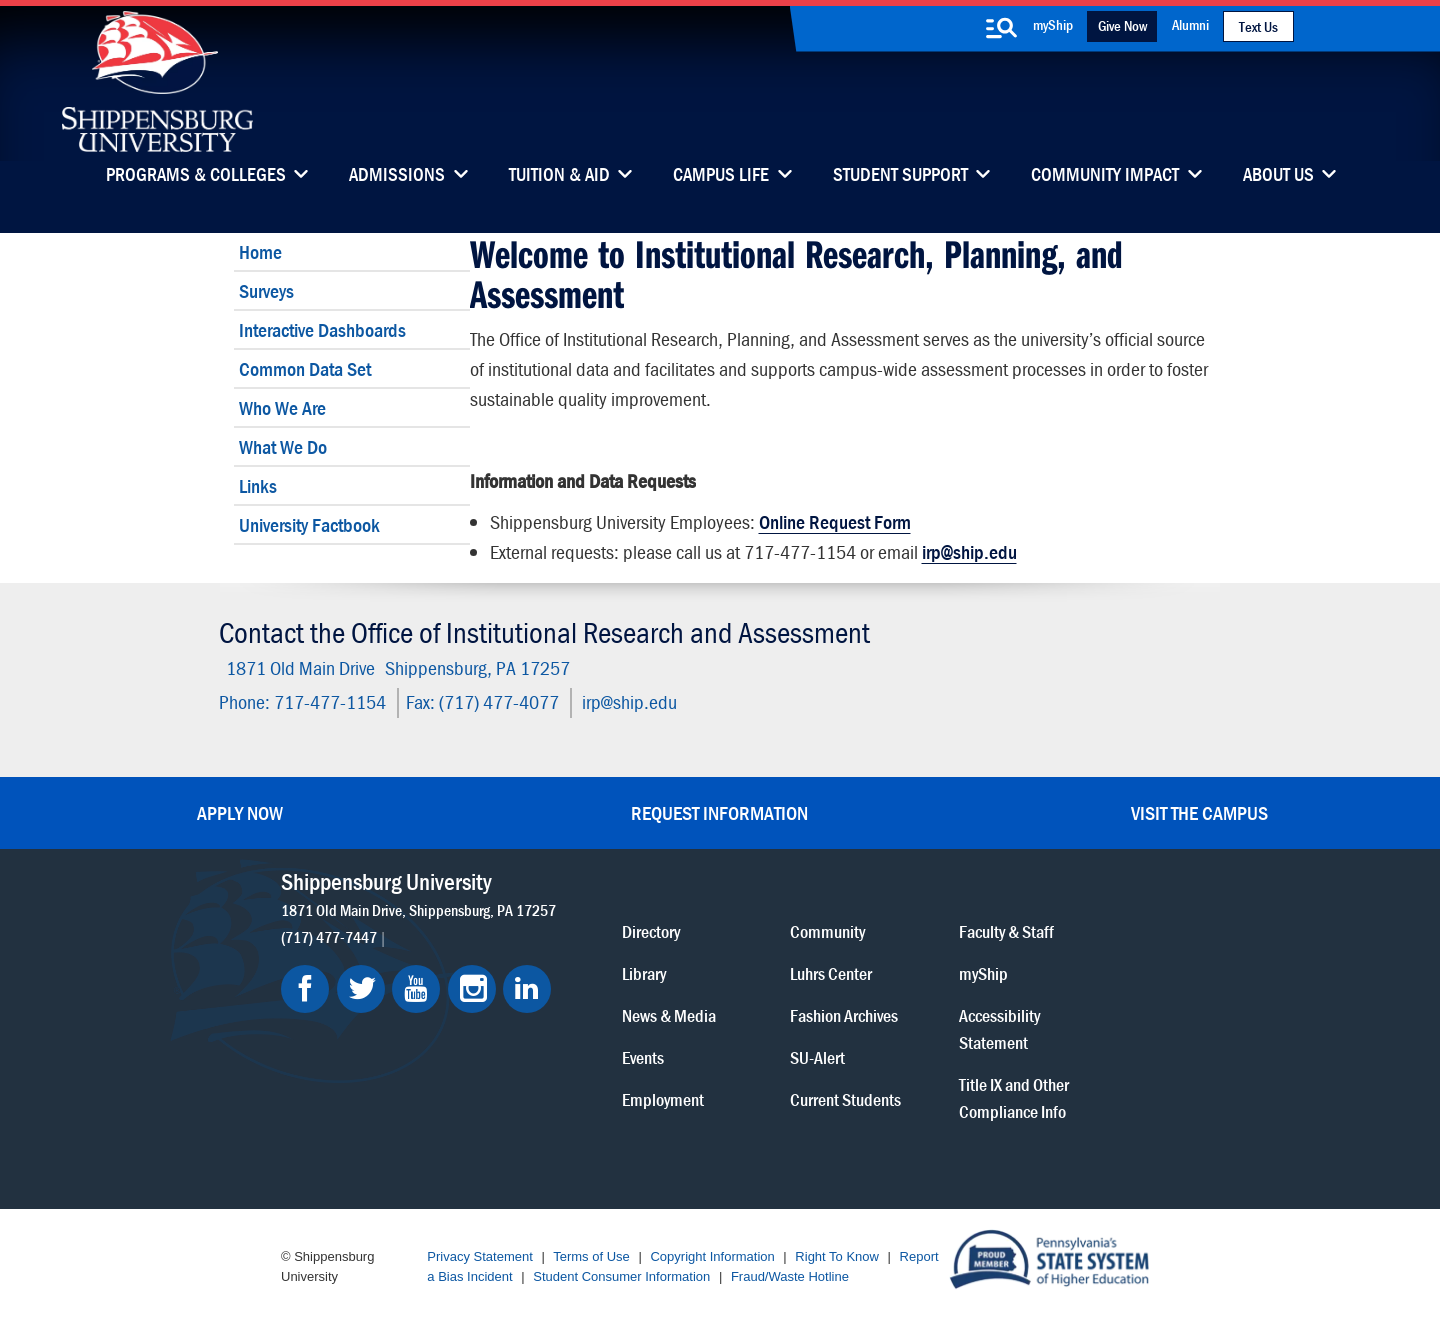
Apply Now (240, 812)
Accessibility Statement (999, 1028)
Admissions (397, 176)
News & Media (669, 1014)
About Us (1278, 176)
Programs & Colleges (196, 176)
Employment (663, 1098)
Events (643, 1056)
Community (827, 930)
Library (644, 972)
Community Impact (1105, 176)
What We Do (283, 446)
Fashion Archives (844, 1014)
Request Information (719, 812)
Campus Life (721, 176)
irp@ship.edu (969, 551)
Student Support (900, 176)
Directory (651, 930)
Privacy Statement (480, 1256)
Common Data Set (305, 368)
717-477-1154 (330, 701)
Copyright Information (712, 1256)
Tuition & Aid (559, 176)
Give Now (1122, 25)
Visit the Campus (1199, 812)
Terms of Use (591, 1256)
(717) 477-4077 (499, 701)
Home (260, 251)
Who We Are (282, 407)
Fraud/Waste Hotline (790, 1276)
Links (258, 485)
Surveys (266, 290)
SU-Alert (817, 1056)
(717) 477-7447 (329, 936)
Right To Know (837, 1256)
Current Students (845, 1098)
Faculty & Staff (1006, 930)
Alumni (1190, 24)
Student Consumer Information (621, 1276)
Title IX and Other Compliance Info (1014, 1097)
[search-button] (1001, 28)
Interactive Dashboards (322, 329)
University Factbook (309, 524)
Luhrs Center (831, 972)
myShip (1053, 24)
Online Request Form (835, 521)
